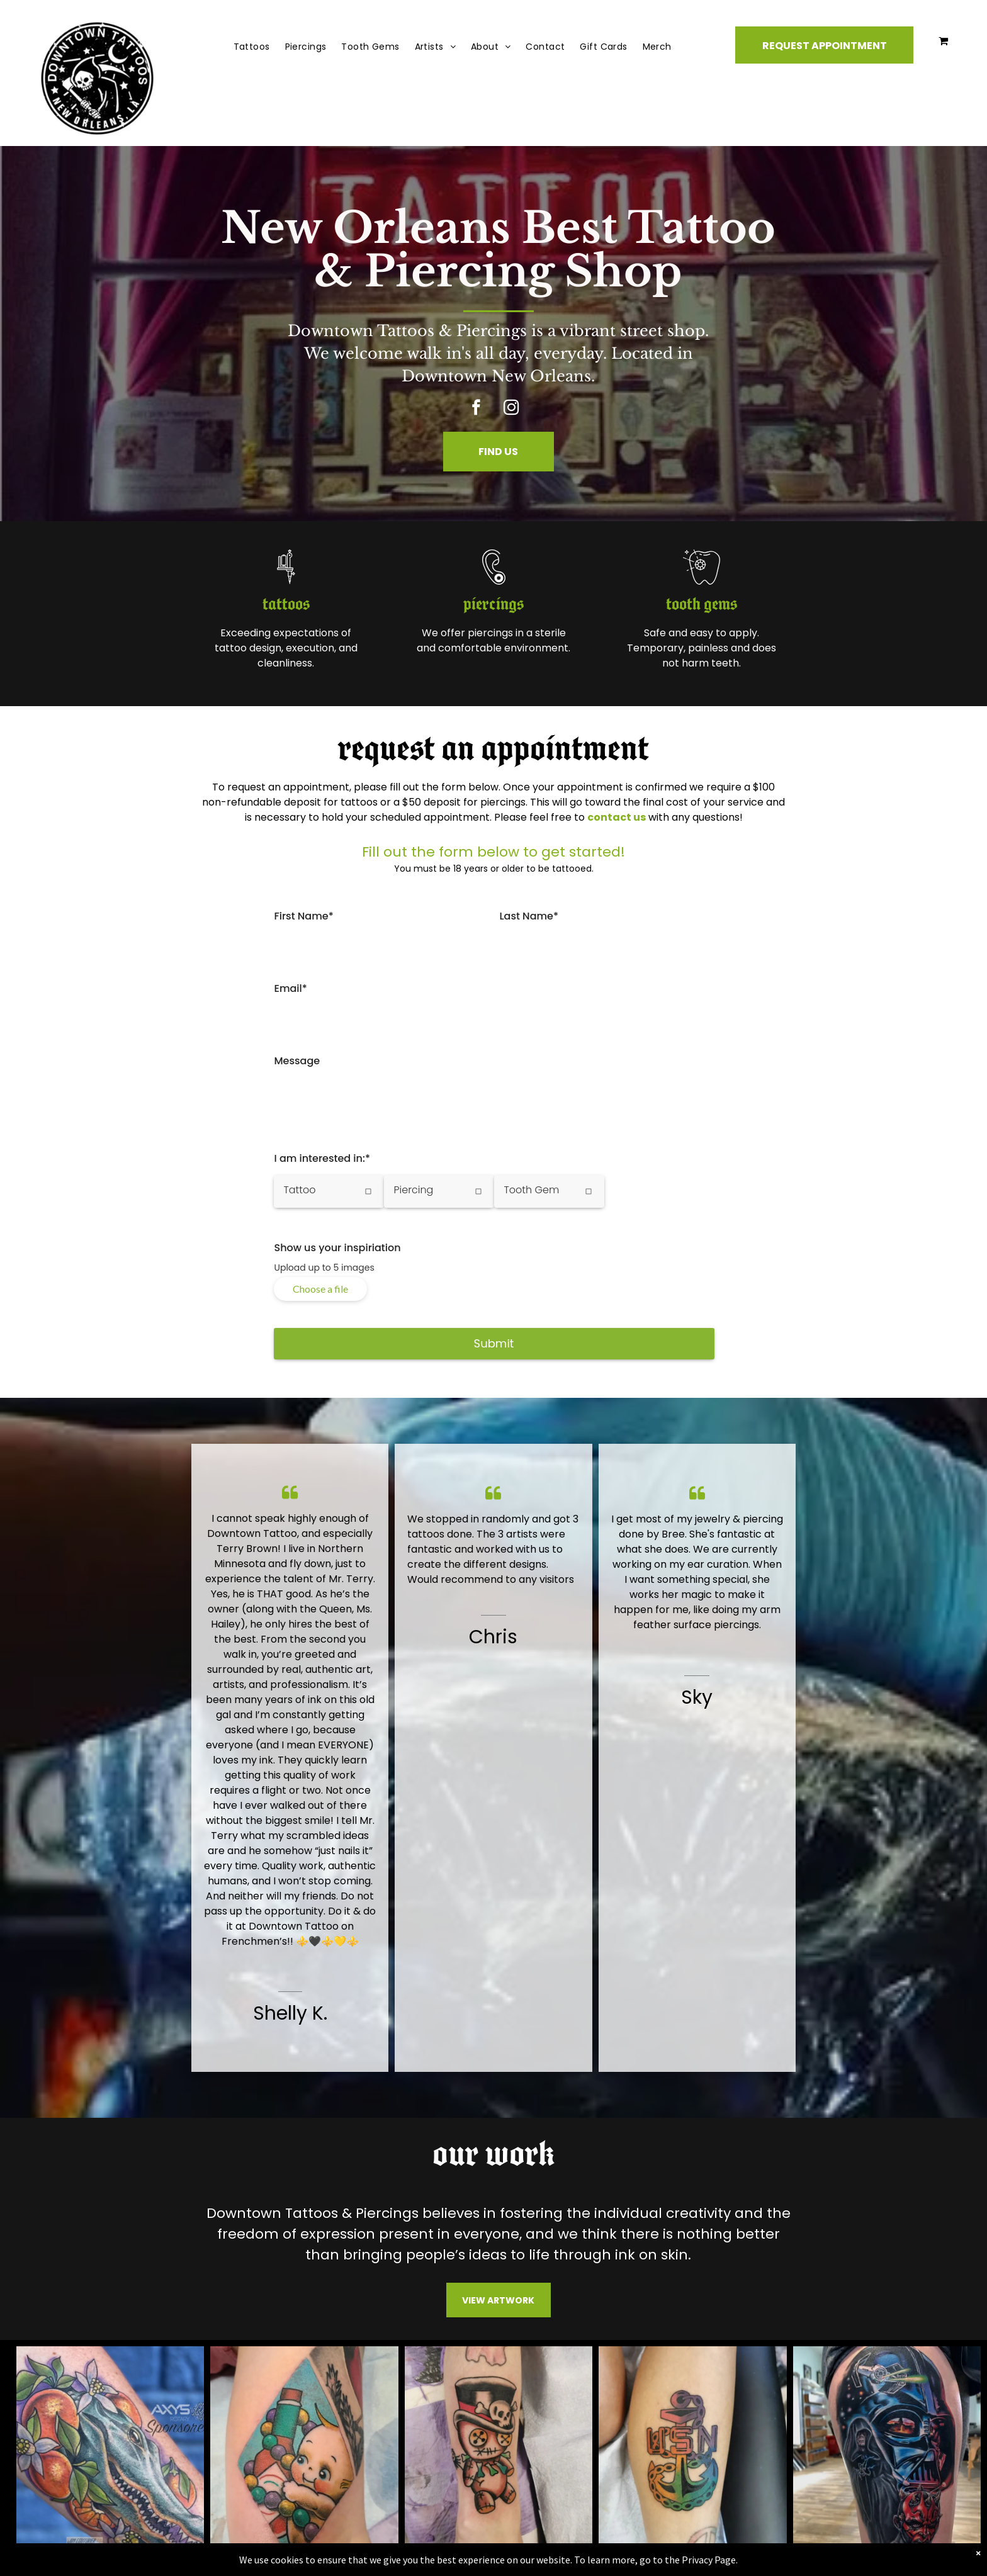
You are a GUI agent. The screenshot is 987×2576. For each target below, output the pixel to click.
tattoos (319, 605)
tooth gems (667, 605)
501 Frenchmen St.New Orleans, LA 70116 (695, 2395)
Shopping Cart (381, 2426)
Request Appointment (399, 2326)
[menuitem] (252, 47)
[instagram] (511, 409)
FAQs (358, 2446)
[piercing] (493, 586)
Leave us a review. (686, 2476)
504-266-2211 (675, 2342)
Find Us (362, 2346)
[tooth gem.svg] (667, 586)
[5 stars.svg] (683, 2464)
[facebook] (476, 409)
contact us (616, 817)
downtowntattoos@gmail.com (717, 2362)
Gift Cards (370, 2406)
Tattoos (364, 2366)
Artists (361, 2386)
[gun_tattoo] (319, 586)
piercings (493, 605)
